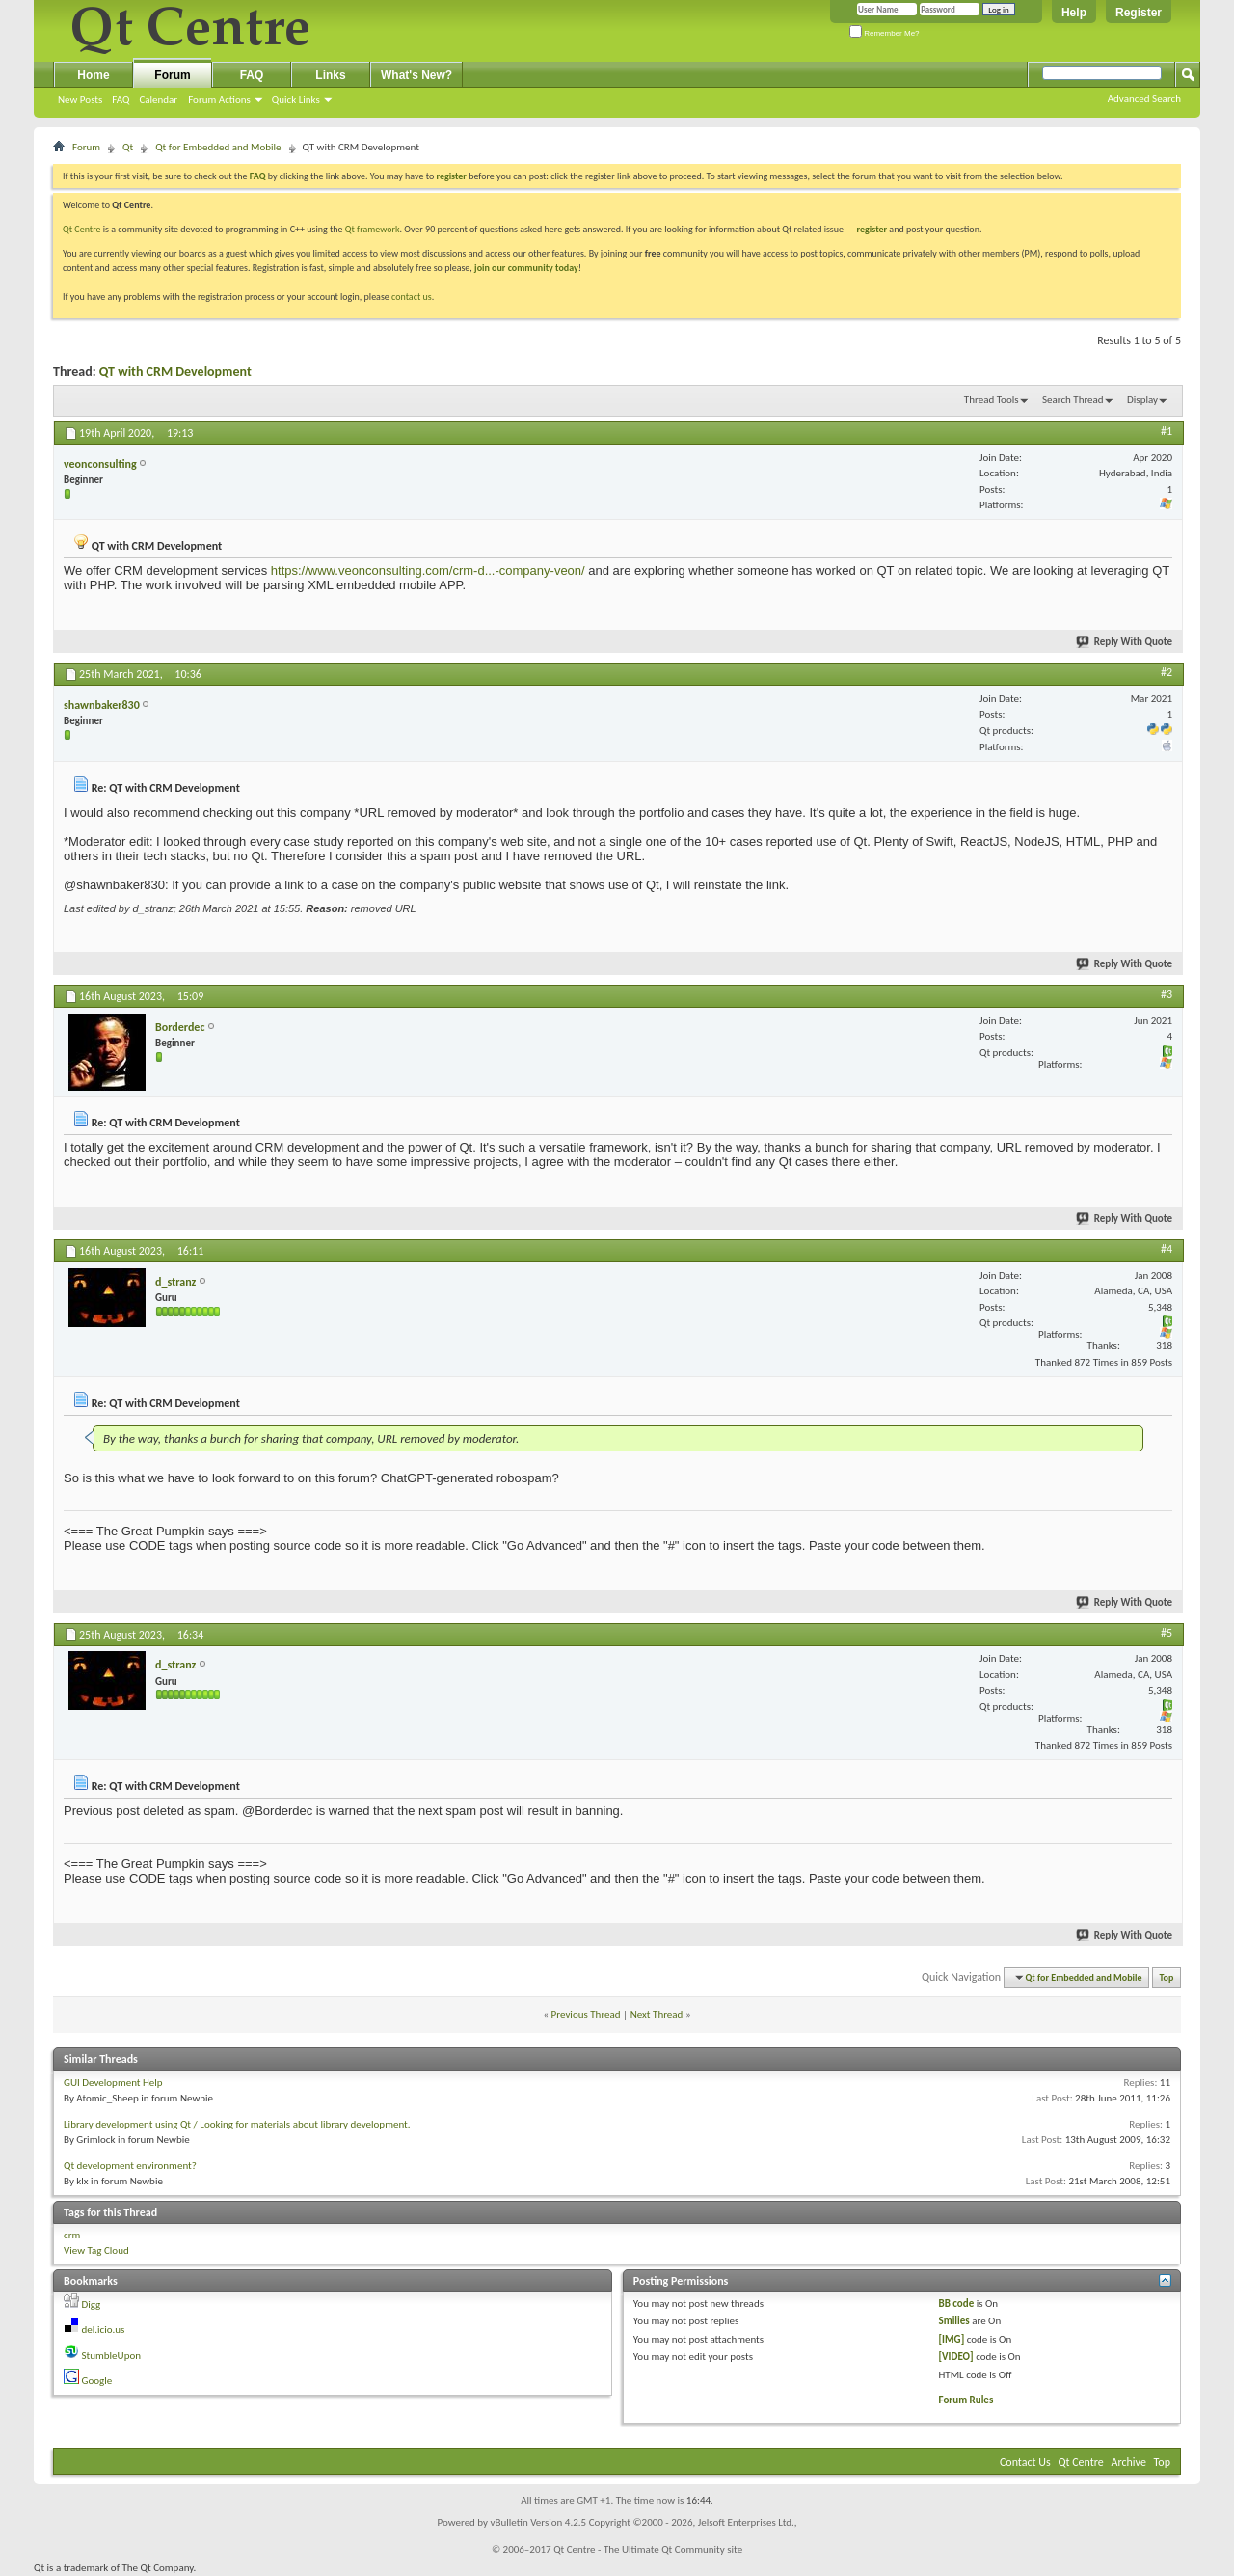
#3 (1166, 994)
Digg (91, 2304)
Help (1073, 12)
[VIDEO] (956, 2356)
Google (97, 2380)
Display (1142, 399)
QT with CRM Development (175, 372)
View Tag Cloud (96, 2250)
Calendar (158, 100)
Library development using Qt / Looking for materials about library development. (237, 2124)
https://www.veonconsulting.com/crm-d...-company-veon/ (428, 570)
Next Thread (657, 2014)
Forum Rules (966, 2400)
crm (72, 2235)
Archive (1129, 2462)
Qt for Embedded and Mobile (218, 147)
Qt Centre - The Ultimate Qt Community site (647, 2549)
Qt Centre (82, 229)
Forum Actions (219, 100)
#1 (1166, 431)
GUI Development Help (113, 2082)
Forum (172, 75)
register (872, 229)
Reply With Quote (1125, 642)
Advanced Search (1144, 99)
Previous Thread (586, 2014)
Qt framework (372, 229)
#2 (1166, 672)
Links (330, 75)
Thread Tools (991, 399)
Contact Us (1025, 2462)
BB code (957, 2303)
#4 (1166, 1249)
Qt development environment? (130, 2165)
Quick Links (296, 100)
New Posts (80, 100)
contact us (411, 296)
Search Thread (1073, 399)
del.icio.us (103, 2329)
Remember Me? (884, 33)
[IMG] (952, 2339)
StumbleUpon (112, 2355)
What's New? (416, 75)
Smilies (954, 2321)
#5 (1166, 1633)
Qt (127, 147)
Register (1138, 12)
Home (93, 75)
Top (1167, 1977)
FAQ (120, 100)
